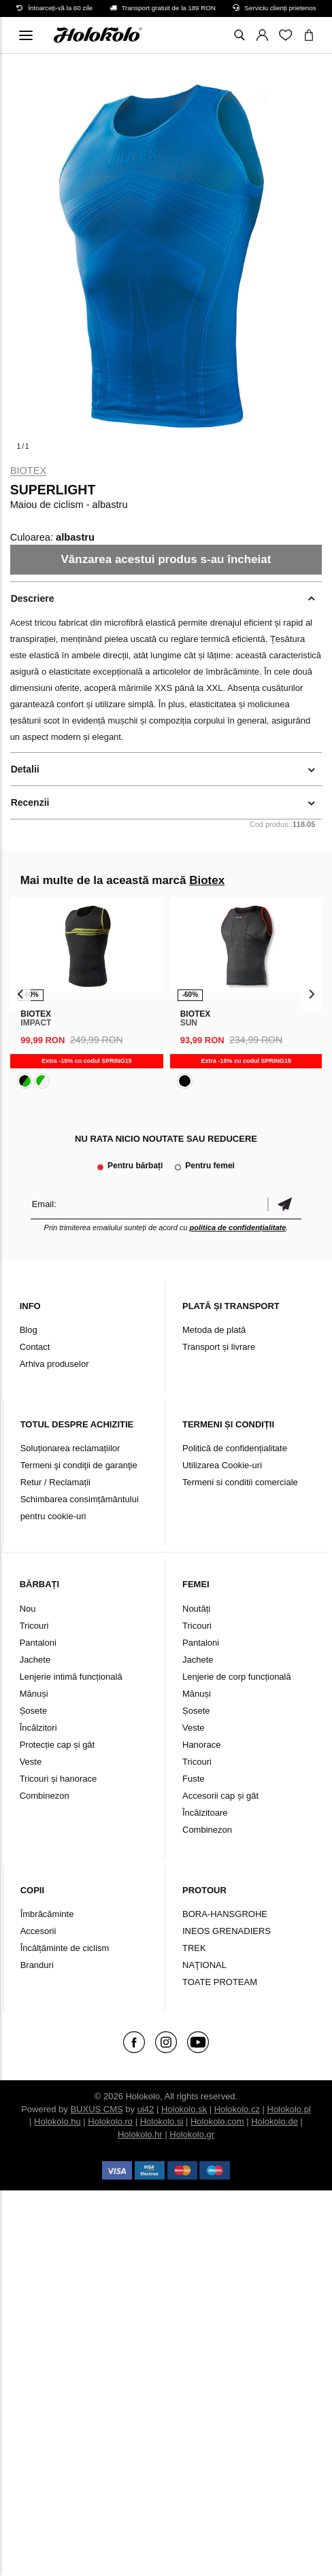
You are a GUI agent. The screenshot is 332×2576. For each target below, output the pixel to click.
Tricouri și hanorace (58, 1779)
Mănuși (34, 1694)
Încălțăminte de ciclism (65, 1948)
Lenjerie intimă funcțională (71, 1677)
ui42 (145, 2109)
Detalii (25, 769)
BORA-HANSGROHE (224, 1914)
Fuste (193, 1779)
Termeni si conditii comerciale (240, 1482)
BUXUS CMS (96, 2109)
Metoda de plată (214, 1330)
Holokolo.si (162, 2121)
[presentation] (20, 994)
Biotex (28, 470)
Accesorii (38, 1931)
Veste (31, 1762)
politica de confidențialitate (238, 1227)
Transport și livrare (218, 1347)
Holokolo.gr (191, 2134)
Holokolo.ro (110, 2121)
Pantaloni (38, 1643)
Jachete (35, 1660)
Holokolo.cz (237, 2109)
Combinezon (44, 1796)
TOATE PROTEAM (219, 1982)
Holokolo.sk (184, 2109)
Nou (28, 1609)
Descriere (32, 598)
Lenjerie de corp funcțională (236, 1677)
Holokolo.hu (57, 2121)
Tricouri (34, 1626)
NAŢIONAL (204, 1965)
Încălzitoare (204, 1813)
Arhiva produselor (54, 1364)
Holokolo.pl (289, 2109)
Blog (28, 1330)
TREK (194, 1948)
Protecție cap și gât (57, 1745)
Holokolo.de (274, 2121)
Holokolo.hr (140, 2134)
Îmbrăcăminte (47, 1914)
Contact (35, 1347)
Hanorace (201, 1745)
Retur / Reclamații (55, 1482)
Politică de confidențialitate (234, 1448)
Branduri (37, 1965)
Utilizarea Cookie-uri (222, 1465)
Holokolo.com (217, 2121)
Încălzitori (38, 1728)
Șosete (33, 1711)
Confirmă (284, 1204)
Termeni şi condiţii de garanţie (78, 1465)
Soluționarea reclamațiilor (70, 1448)
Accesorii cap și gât (220, 1796)
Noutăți (196, 1609)
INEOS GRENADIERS (226, 1931)
